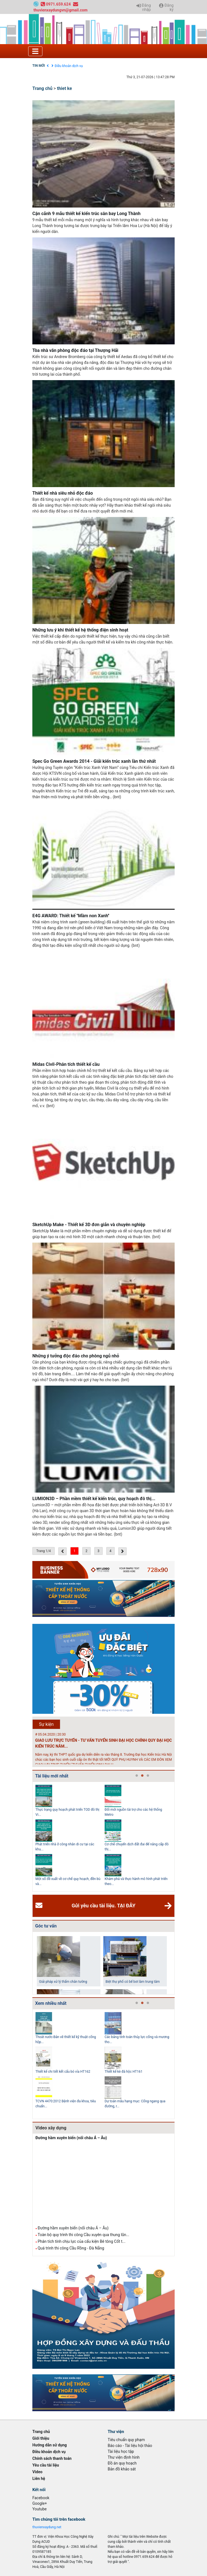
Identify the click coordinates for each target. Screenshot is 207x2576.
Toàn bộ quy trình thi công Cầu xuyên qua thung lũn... (83, 2234)
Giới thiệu (40, 2438)
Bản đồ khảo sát (122, 2469)
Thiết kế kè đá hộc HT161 (124, 2072)
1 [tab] (136, 1776)
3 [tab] (148, 1776)
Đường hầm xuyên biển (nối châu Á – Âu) (71, 2138)
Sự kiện (46, 1724)
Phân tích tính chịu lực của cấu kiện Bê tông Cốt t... (82, 2241)
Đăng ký (166, 7)
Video (37, 2472)
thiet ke (64, 88)
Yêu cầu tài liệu (45, 2465)
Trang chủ (42, 88)
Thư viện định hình (123, 2457)
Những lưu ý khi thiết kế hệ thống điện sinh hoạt (80, 630)
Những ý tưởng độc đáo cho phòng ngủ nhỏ (75, 1356)
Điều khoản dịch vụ (69, 66)
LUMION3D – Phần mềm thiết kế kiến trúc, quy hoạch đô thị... (93, 1498)
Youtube (39, 2509)
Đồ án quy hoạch (122, 2463)
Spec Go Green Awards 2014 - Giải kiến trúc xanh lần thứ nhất (94, 761)
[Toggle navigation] (35, 51)
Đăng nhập (143, 7)
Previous (31, 1836)
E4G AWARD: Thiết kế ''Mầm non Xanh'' (70, 915)
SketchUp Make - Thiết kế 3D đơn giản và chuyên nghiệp (88, 1224)
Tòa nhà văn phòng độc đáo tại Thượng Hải (75, 350)
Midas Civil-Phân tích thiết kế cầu (66, 1064)
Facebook (40, 2498)
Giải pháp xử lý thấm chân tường (63, 1982)
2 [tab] (142, 1776)
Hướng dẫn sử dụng (49, 2445)
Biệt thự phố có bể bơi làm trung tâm (132, 1982)
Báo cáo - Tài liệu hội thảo (130, 2445)
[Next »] (122, 1551)
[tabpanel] (70, 1837)
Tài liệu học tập (121, 2451)
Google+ (39, 2503)
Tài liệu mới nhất (51, 1776)
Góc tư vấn (46, 1926)
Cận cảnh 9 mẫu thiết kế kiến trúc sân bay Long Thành (86, 213)
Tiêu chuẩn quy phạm (126, 2439)
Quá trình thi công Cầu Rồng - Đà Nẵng (71, 2248)
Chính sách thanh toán (51, 2458)
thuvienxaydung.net (46, 2527)
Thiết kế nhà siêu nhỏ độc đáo (62, 493)
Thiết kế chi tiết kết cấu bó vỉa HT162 (62, 2072)
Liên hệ (38, 2478)
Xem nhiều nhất (50, 2003)
